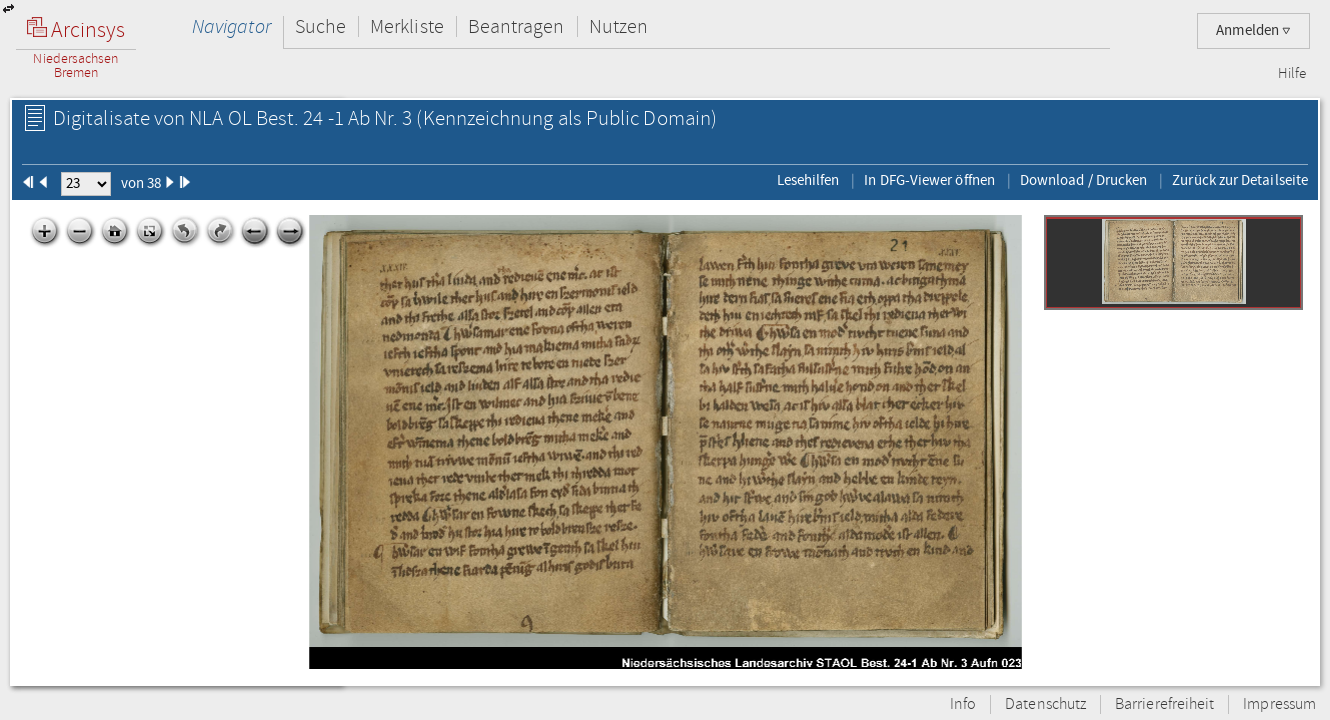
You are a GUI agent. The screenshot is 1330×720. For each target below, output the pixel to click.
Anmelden (1253, 30)
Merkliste (407, 26)
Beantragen (516, 26)
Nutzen (618, 26)
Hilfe (1292, 74)
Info (963, 704)
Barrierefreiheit (1164, 704)
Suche (320, 26)
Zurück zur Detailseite (1240, 180)
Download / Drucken (1083, 180)
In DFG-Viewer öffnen (929, 180)
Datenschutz (1045, 704)
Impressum (1279, 704)
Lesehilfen (808, 180)
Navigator (231, 26)
